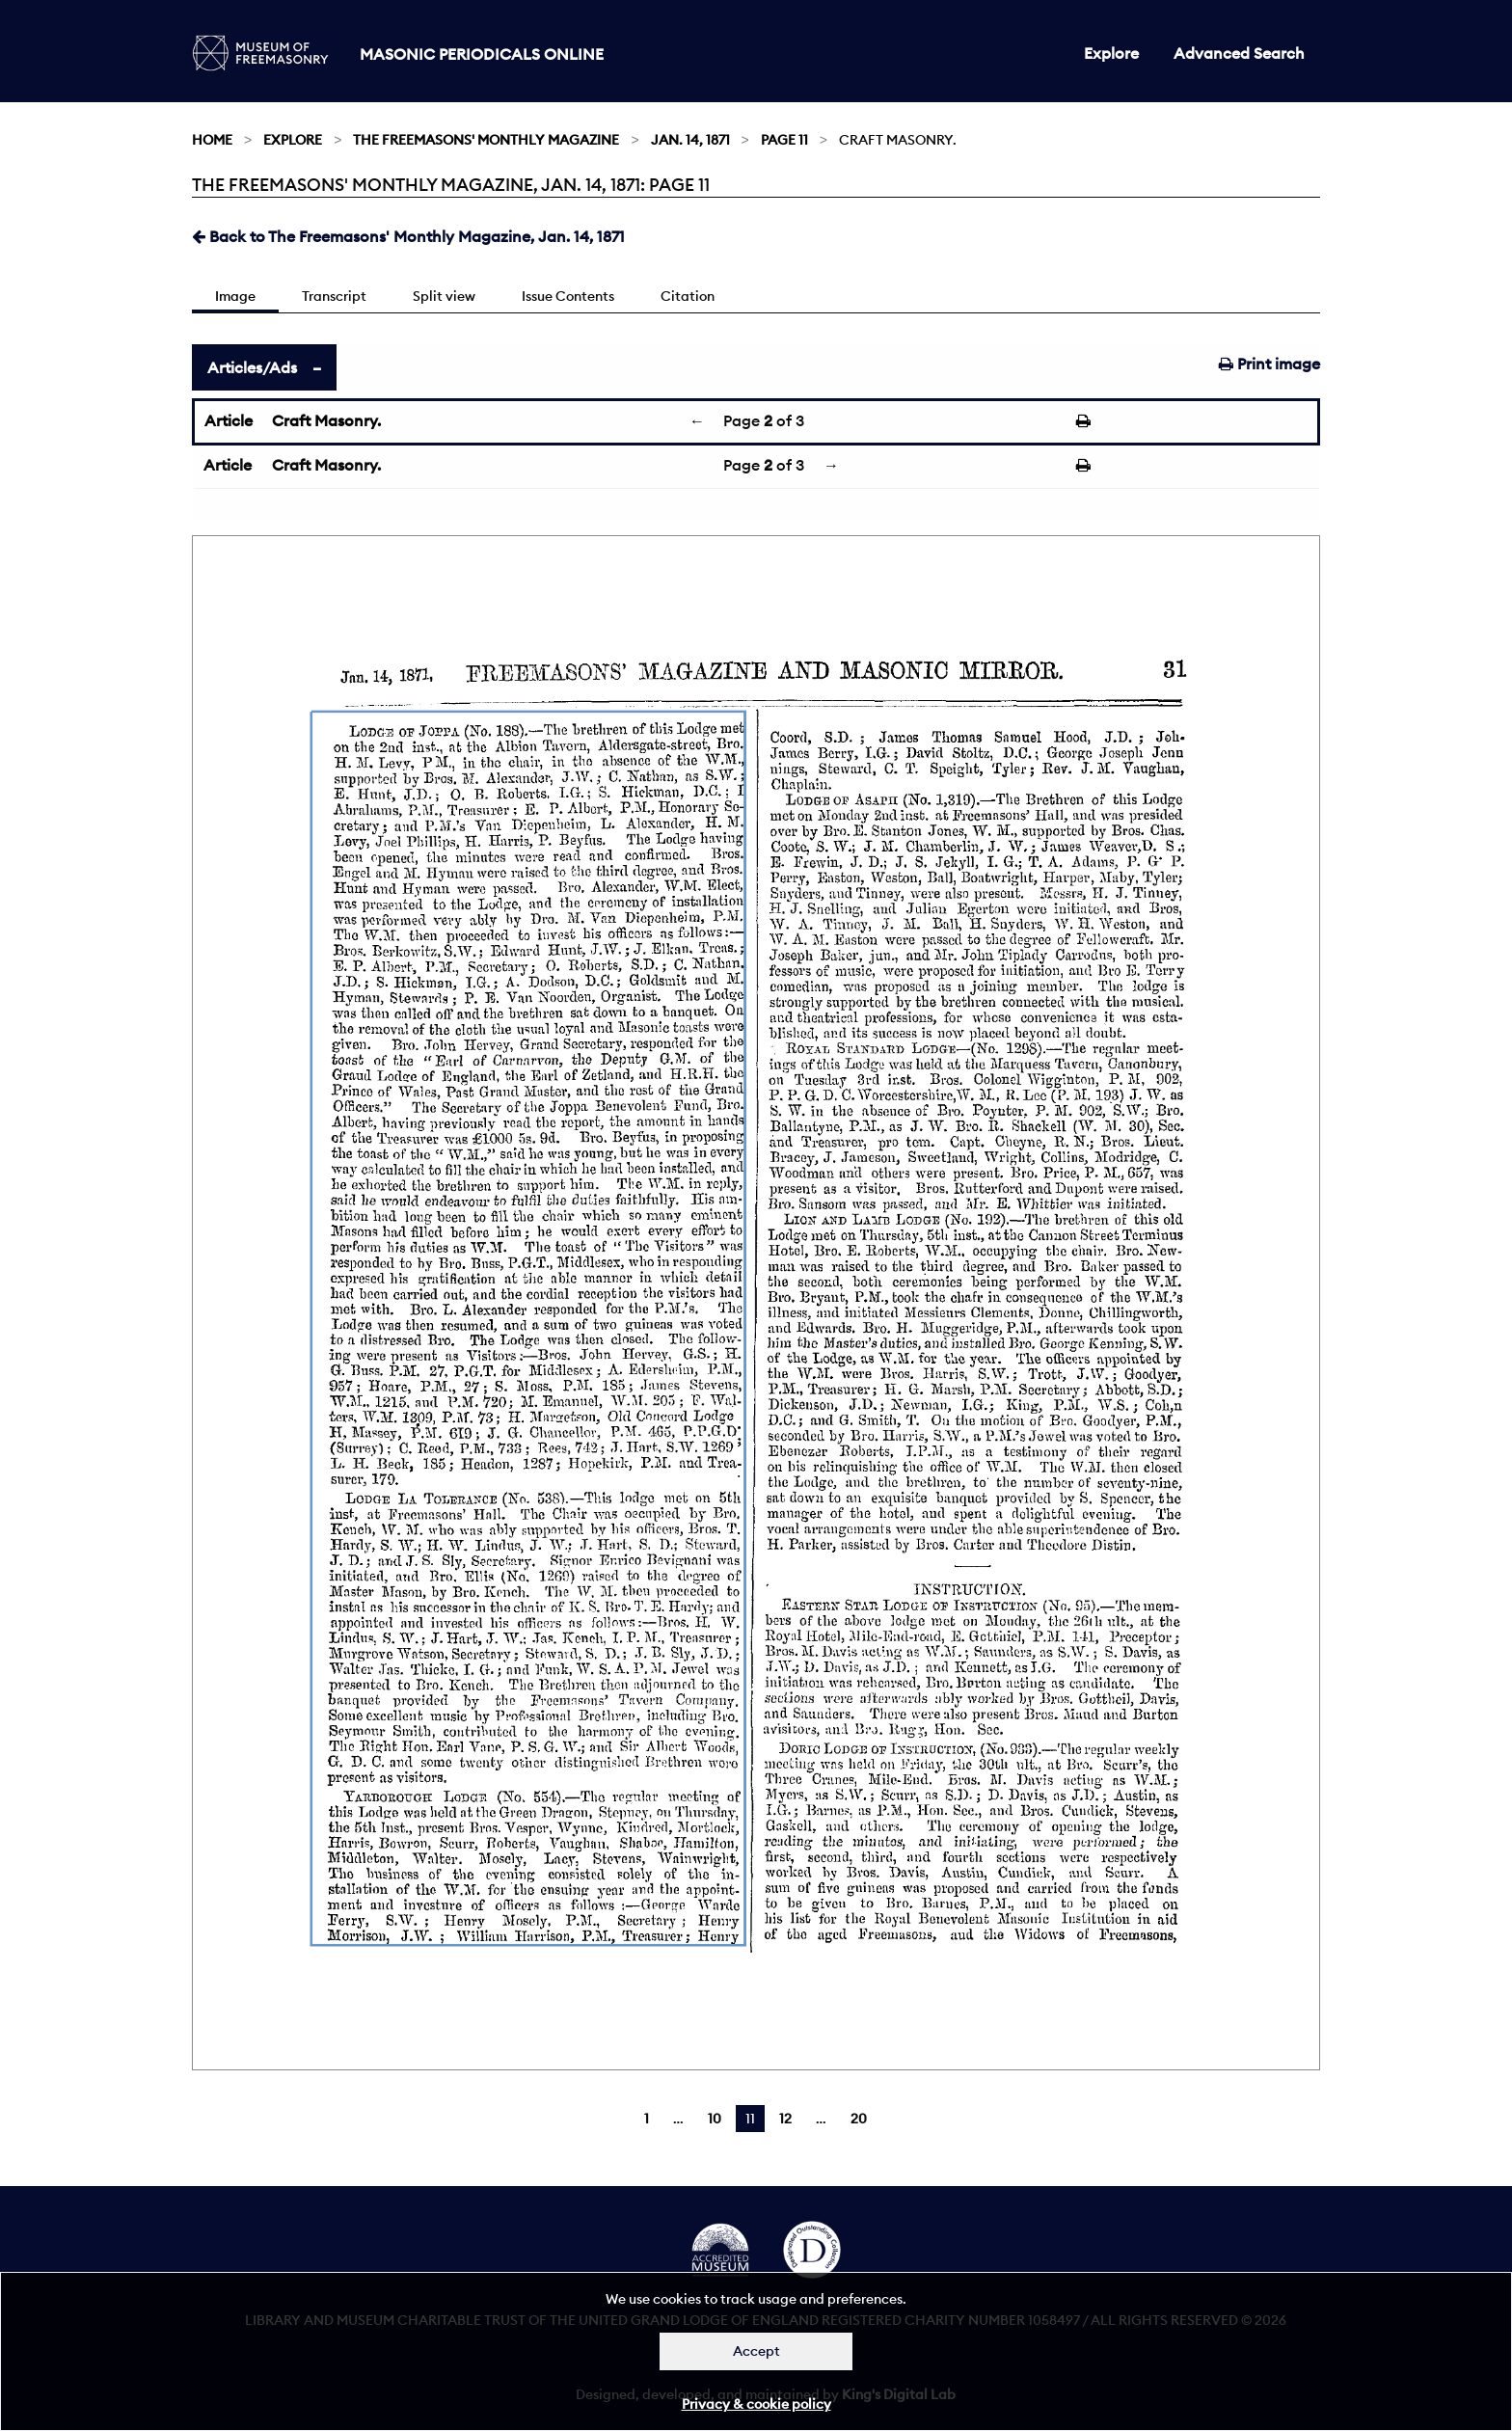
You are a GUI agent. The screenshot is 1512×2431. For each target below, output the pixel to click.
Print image (1269, 363)
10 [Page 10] (714, 2118)
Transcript (334, 296)
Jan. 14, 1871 (690, 140)
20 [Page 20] (858, 2118)
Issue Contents (568, 296)
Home (212, 140)
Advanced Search (1239, 53)
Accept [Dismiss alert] (756, 2351)
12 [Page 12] (785, 2118)
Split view (444, 296)
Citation (688, 296)
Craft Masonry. (326, 420)
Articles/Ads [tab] (252, 367)
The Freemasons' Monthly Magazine (486, 140)
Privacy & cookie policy (756, 2404)
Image (235, 296)
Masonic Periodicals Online (482, 54)
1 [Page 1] (646, 2118)
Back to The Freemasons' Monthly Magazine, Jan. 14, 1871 (408, 236)
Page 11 (784, 140)
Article (228, 420)
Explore (1111, 53)
